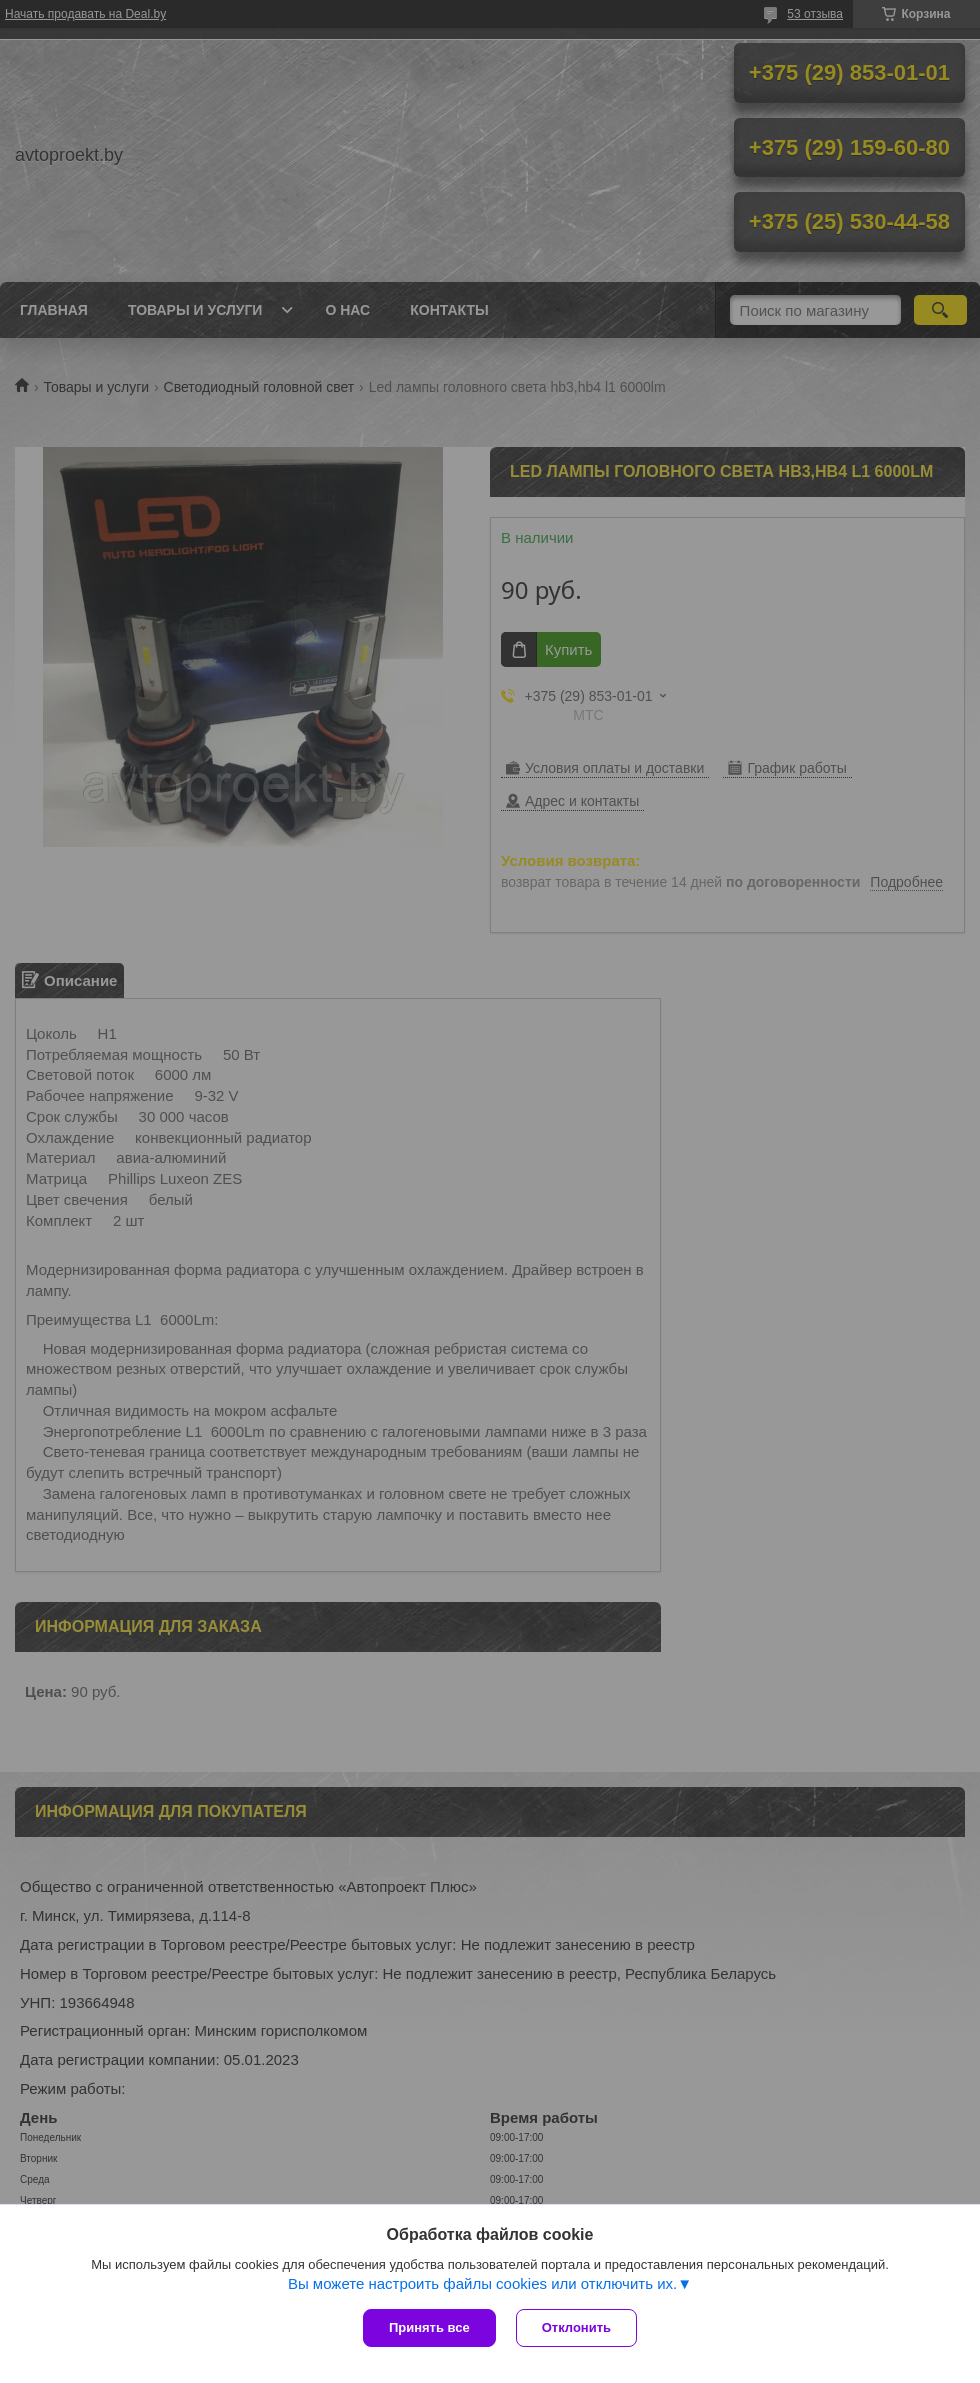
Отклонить (576, 2327)
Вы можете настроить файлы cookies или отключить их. (482, 2283)
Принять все (429, 2327)
